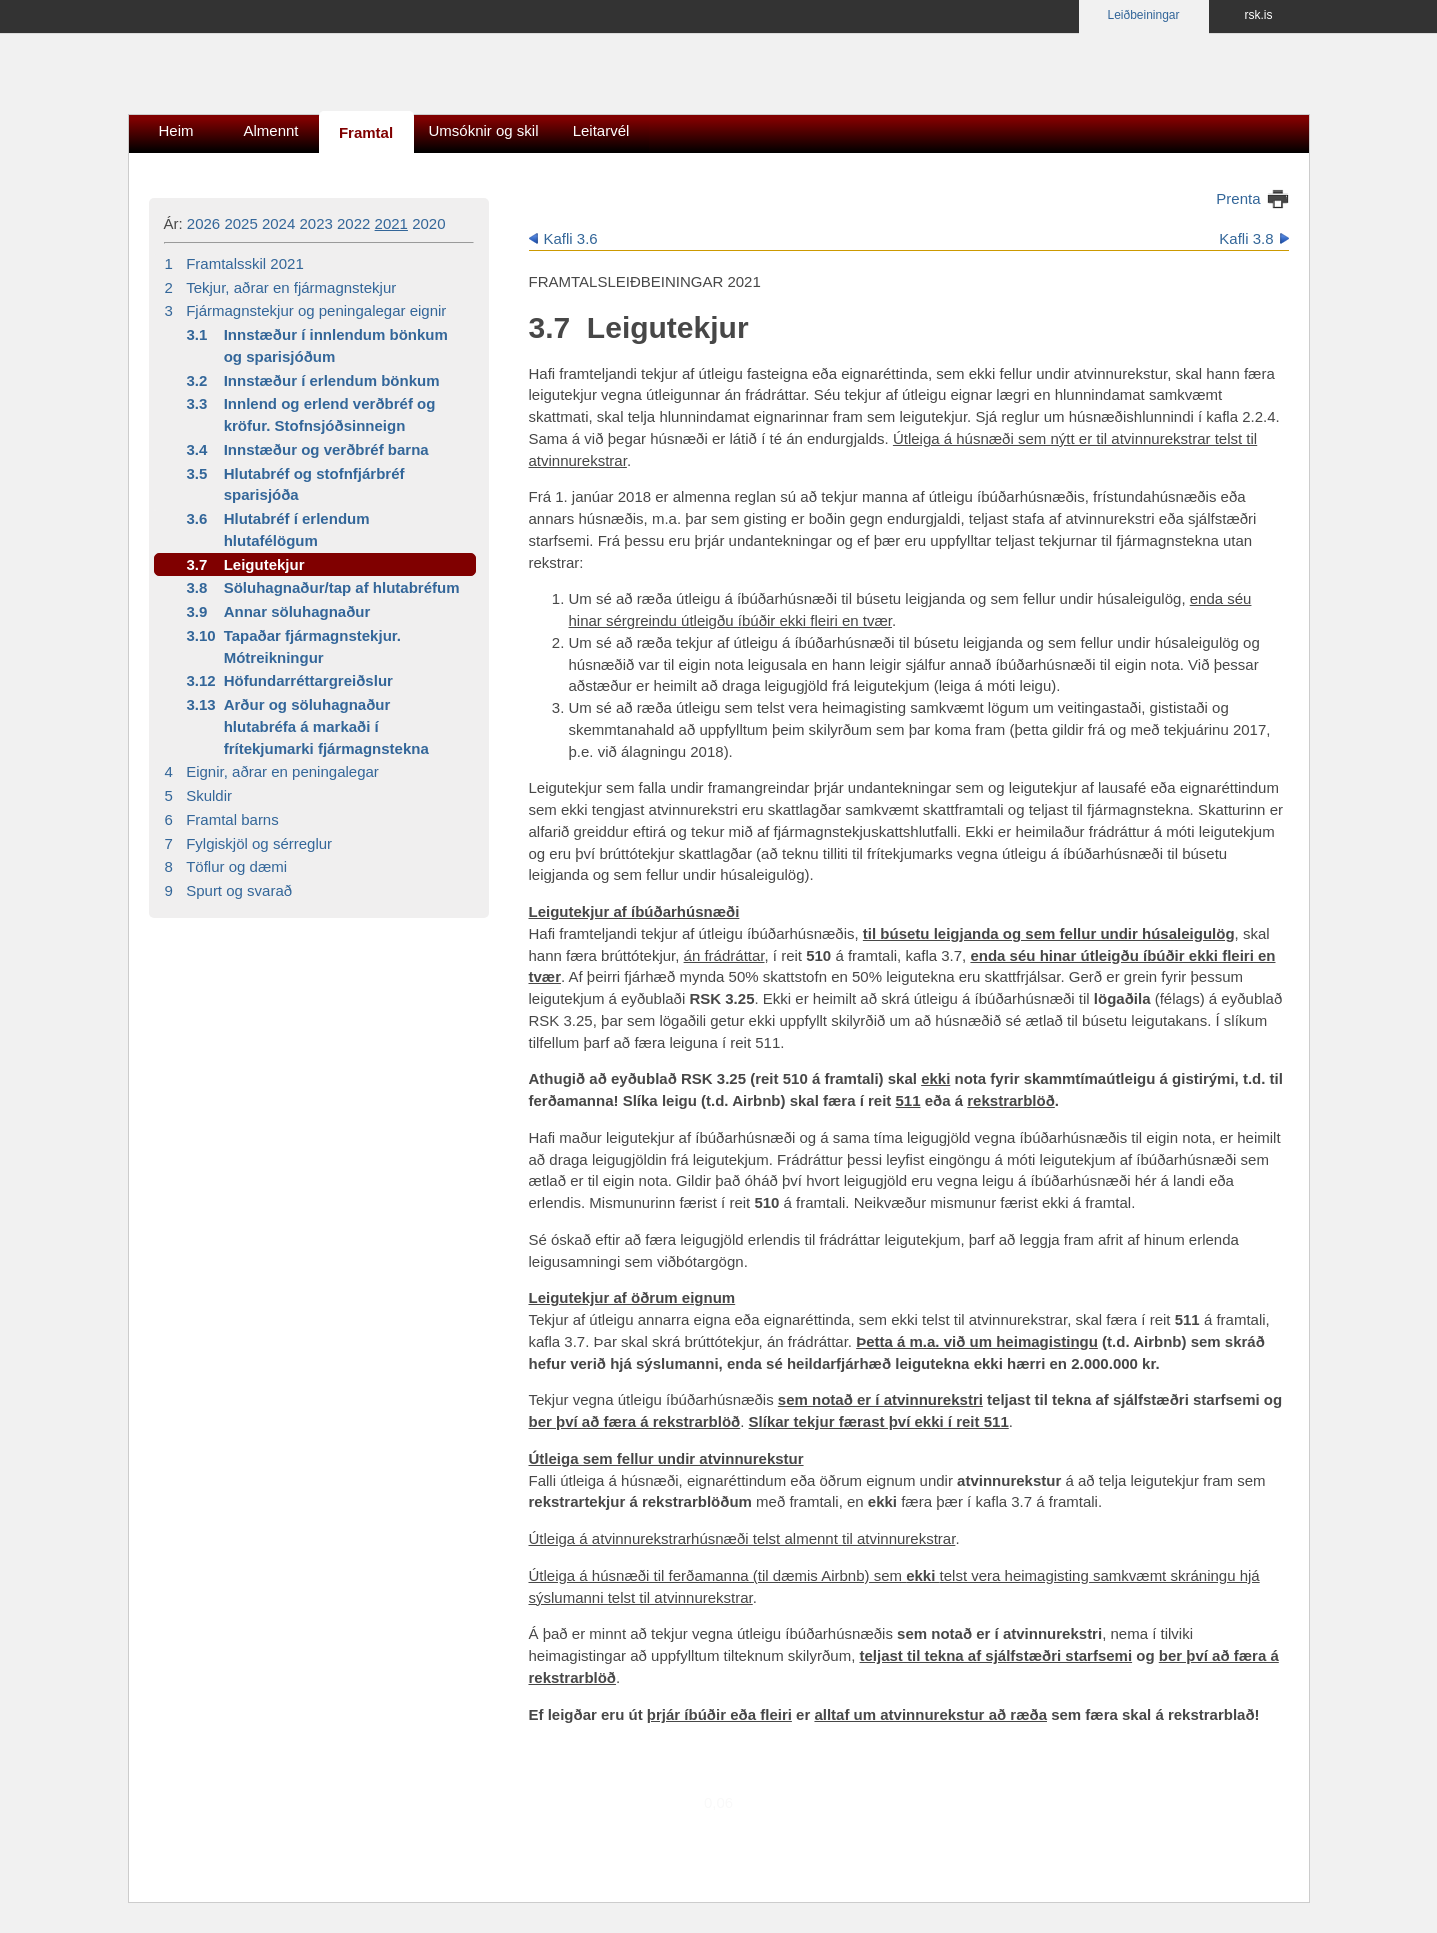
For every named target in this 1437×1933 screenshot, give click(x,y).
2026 (203, 223)
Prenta (1238, 198)
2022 (353, 223)
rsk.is (1259, 15)
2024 (278, 223)
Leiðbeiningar (1143, 15)
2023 (315, 223)
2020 (428, 223)
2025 (240, 223)
